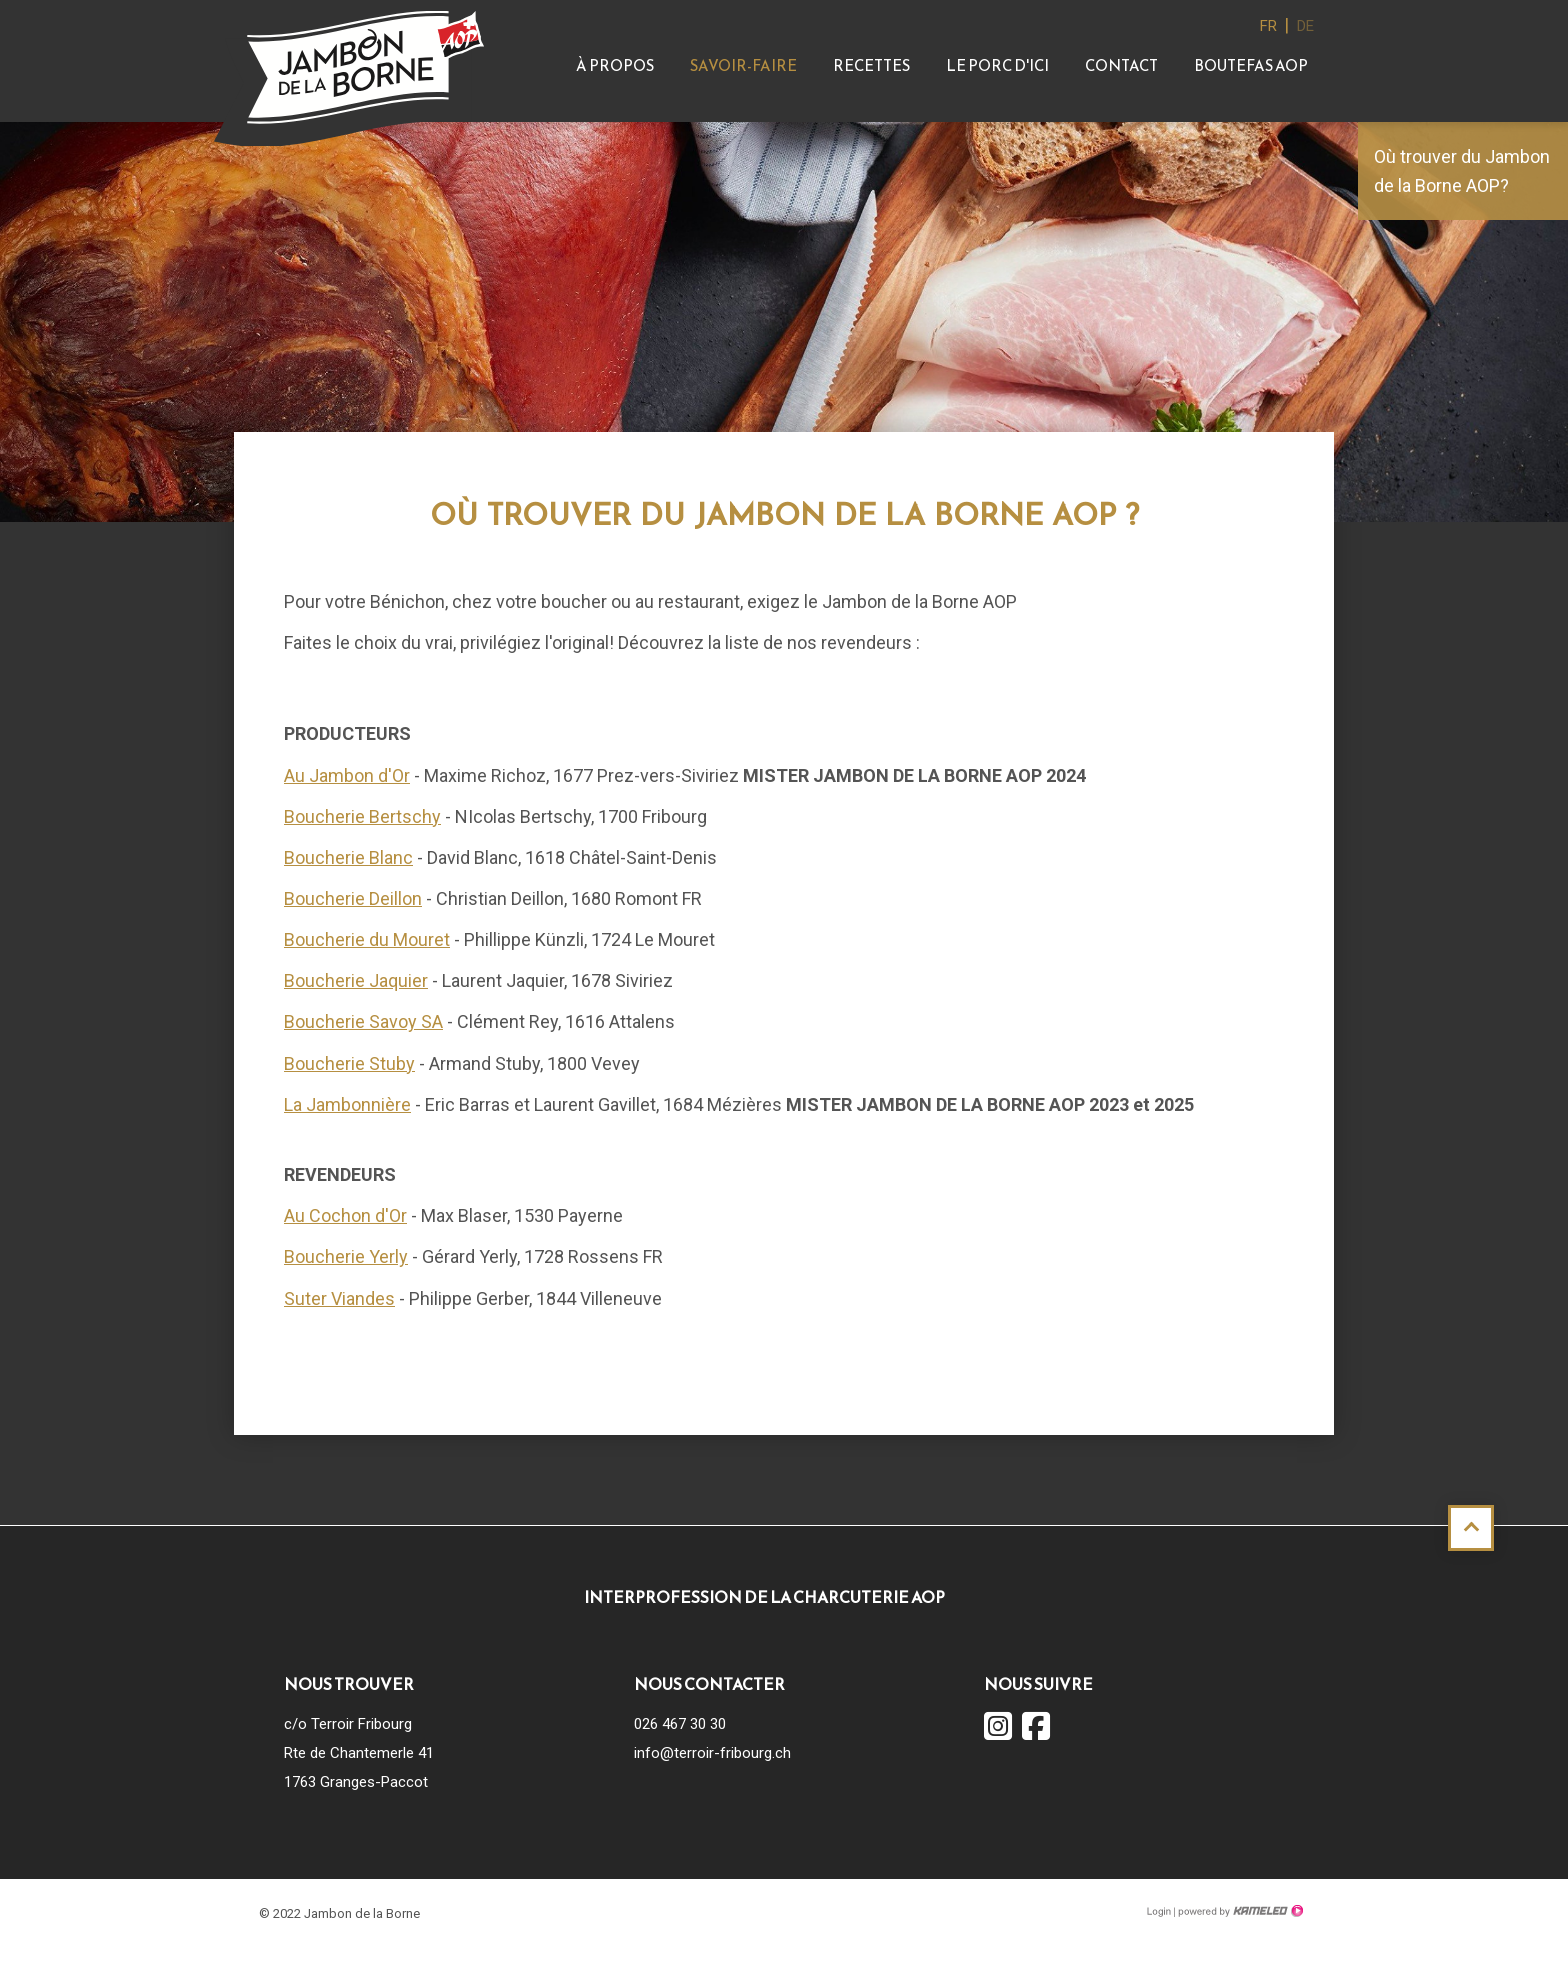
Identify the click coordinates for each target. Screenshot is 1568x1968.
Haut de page (1471, 1528)
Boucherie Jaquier (356, 980)
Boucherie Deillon (353, 898)
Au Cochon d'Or (345, 1215)
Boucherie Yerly (346, 1256)
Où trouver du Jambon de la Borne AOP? (1462, 171)
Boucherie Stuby (349, 1063)
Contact (1121, 65)
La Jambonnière (347, 1104)
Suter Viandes (339, 1298)
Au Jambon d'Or (347, 775)
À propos (615, 65)
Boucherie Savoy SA (363, 1021)
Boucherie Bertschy (362, 816)
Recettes (871, 65)
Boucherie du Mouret (367, 939)
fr (1268, 26)
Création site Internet (1239, 1911)
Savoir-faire (743, 65)
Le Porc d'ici (997, 65)
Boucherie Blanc (348, 857)
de (1305, 26)
